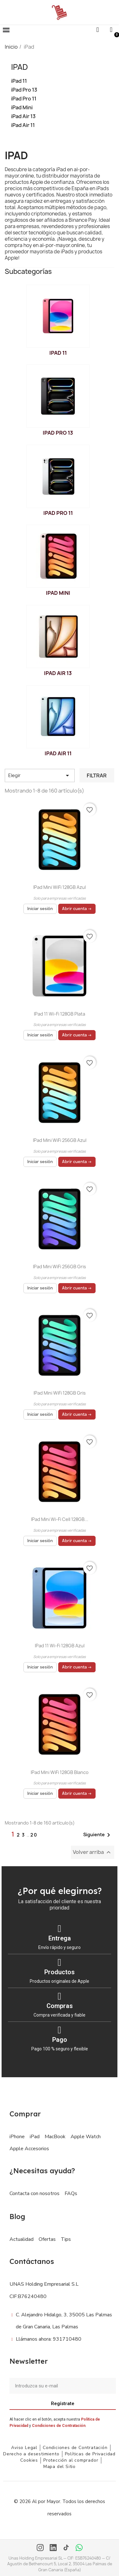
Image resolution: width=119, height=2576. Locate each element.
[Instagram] (40, 2548)
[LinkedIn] (53, 2548)
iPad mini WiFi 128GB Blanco (60, 1772)
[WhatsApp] (79, 2548)
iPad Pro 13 (24, 90)
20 (33, 1835)
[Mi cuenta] (111, 30)
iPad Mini (22, 107)
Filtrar (97, 775)
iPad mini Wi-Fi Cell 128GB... (59, 1519)
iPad (19, 67)
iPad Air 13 (23, 116)
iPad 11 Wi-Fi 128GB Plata (59, 1014)
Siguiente (97, 1835)
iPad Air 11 (23, 125)
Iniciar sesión (40, 908)
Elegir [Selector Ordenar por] (39, 775)
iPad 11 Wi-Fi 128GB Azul (60, 1646)
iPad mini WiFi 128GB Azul (59, 887)
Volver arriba (92, 1852)
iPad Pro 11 (23, 98)
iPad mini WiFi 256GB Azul (59, 1140)
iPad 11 (19, 81)
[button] (6, 30)
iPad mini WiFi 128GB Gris (60, 1393)
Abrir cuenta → (77, 908)
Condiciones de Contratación (58, 2425)
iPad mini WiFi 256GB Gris (59, 1267)
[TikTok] (66, 2548)
